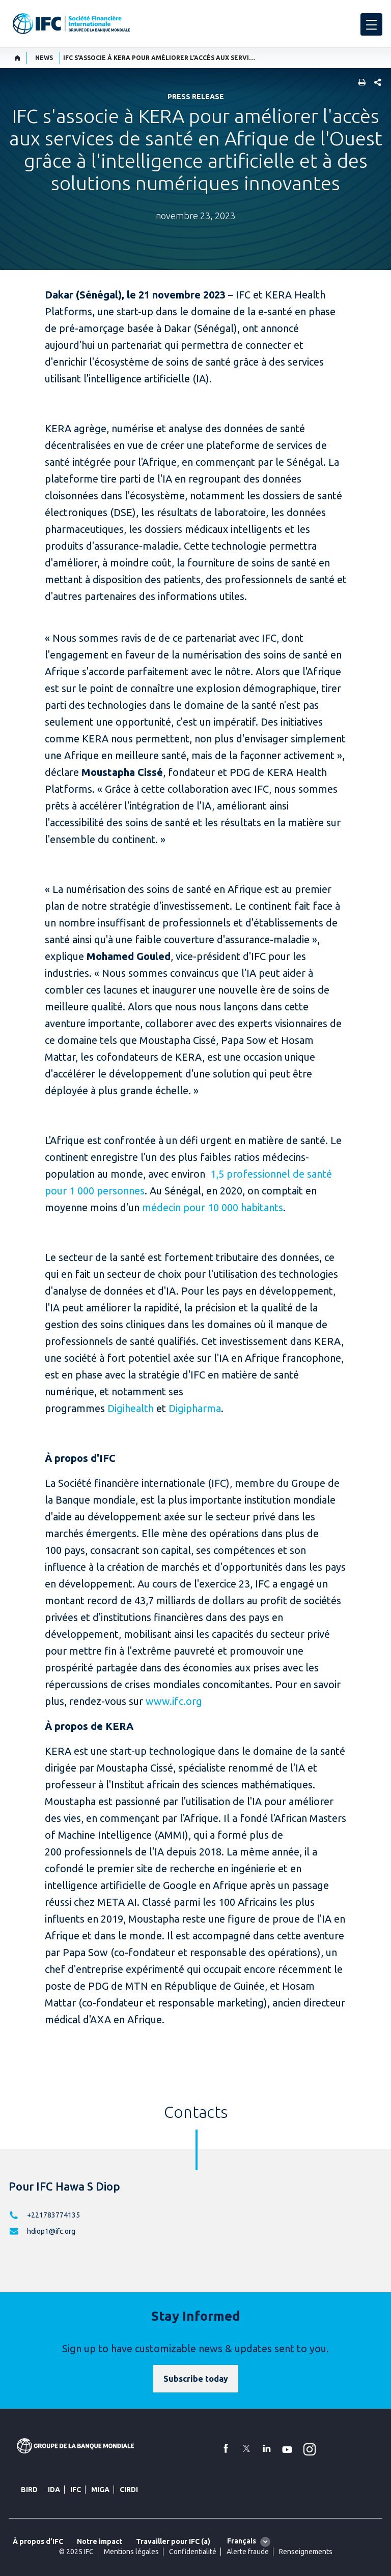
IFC (75, 2489)
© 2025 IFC (76, 2552)
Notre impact (99, 2541)
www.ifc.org (174, 1701)
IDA (54, 2489)
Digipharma (195, 1408)
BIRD (29, 2489)
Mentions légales (131, 2552)
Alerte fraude (248, 2552)
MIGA (100, 2489)
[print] (359, 83)
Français (241, 2541)
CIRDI (129, 2489)
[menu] (371, 24)
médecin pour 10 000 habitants (212, 1207)
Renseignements (305, 2552)
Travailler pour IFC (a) (173, 2541)
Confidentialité (192, 2552)
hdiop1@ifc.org (51, 2231)
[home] (17, 58)
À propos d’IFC (38, 2541)
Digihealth (129, 1408)
